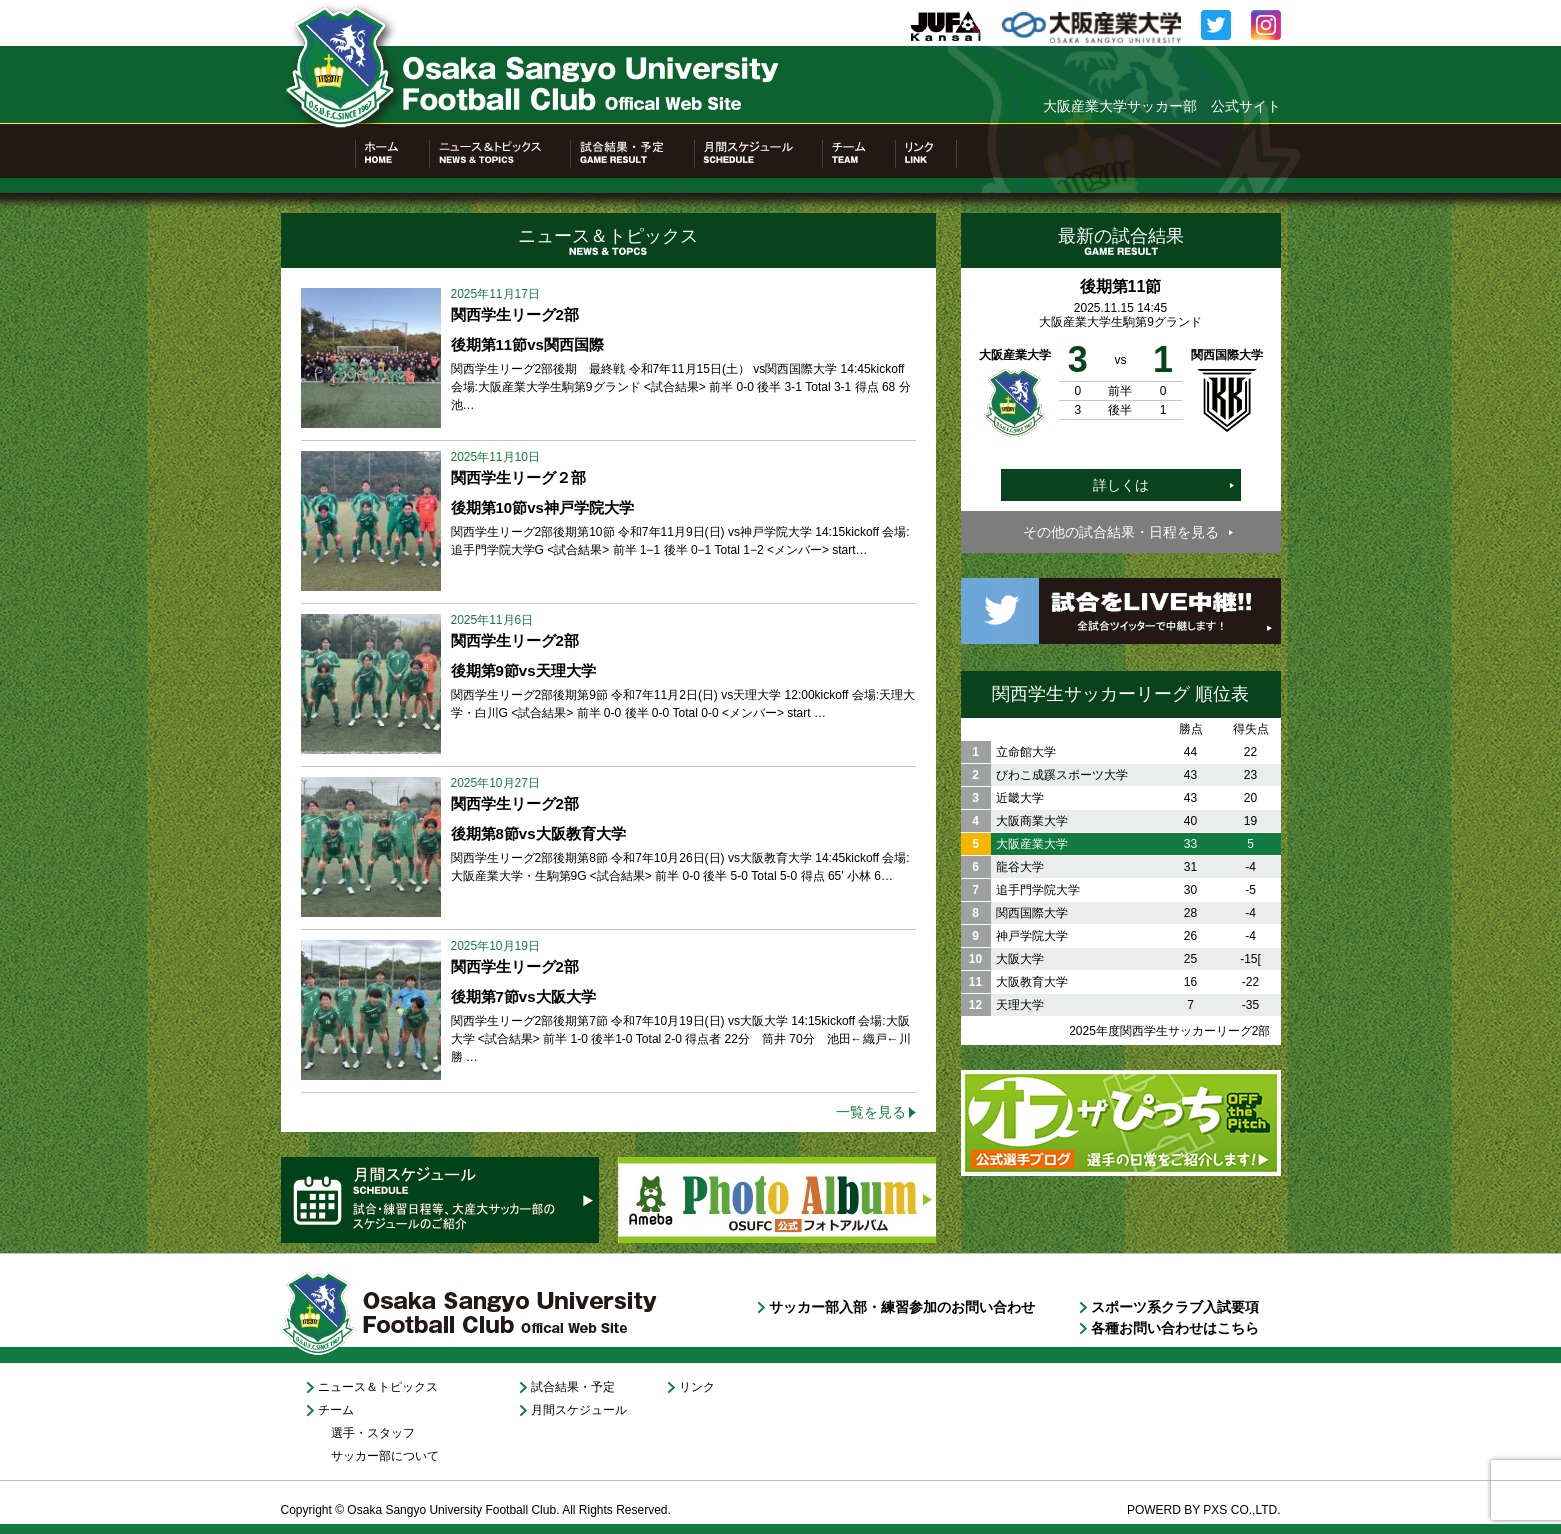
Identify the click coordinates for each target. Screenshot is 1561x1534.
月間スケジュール (579, 1410)
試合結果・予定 (573, 1387)
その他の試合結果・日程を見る (1121, 532)
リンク (697, 1387)
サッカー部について (385, 1456)
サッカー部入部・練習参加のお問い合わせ (902, 1307)
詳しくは (1121, 485)
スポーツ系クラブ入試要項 (1175, 1307)
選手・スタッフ (373, 1433)
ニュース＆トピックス (378, 1387)
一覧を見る (871, 1112)
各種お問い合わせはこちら (1175, 1328)
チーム (336, 1410)
